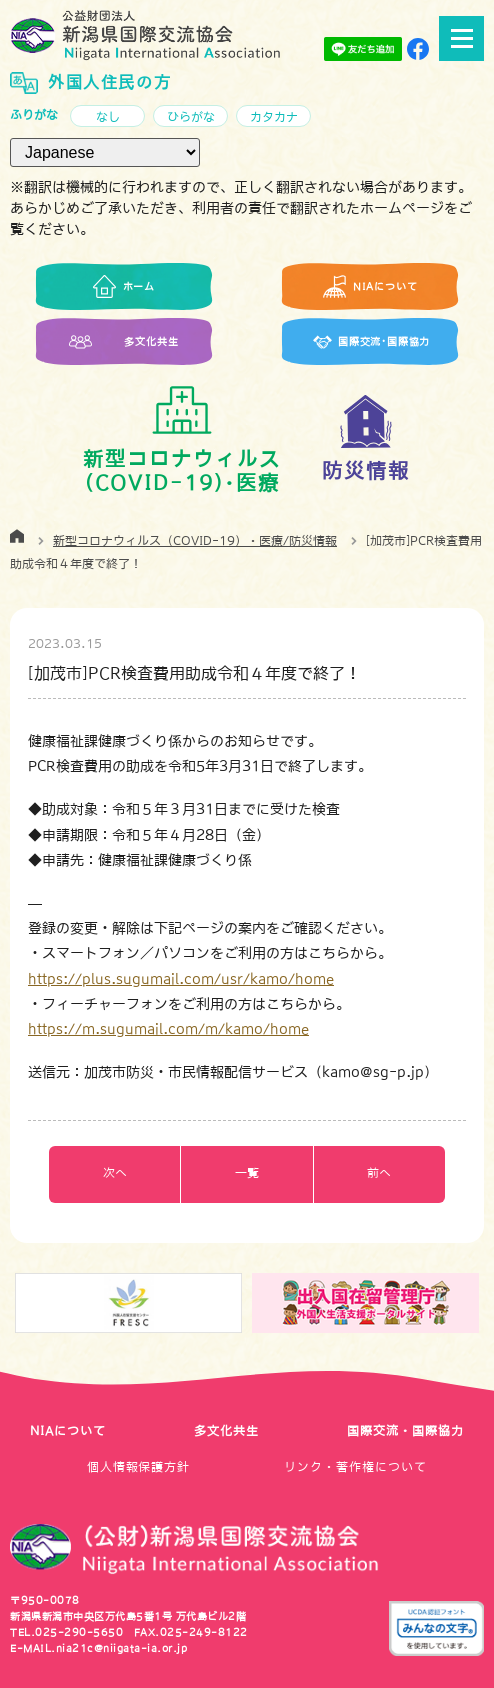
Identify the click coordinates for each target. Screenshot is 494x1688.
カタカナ (274, 117)
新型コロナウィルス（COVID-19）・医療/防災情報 (195, 541)
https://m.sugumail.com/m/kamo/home (168, 1029)
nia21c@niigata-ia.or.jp (122, 1648)
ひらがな (191, 117)
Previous (13, 1303)
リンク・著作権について (355, 1467)
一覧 (247, 1173)
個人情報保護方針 (139, 1467)
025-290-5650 (79, 1632)
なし (108, 117)
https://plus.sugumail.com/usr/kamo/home (181, 979)
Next (481, 1303)
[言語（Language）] (105, 152)
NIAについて (68, 1431)
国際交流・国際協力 (405, 1431)
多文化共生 (226, 1431)
